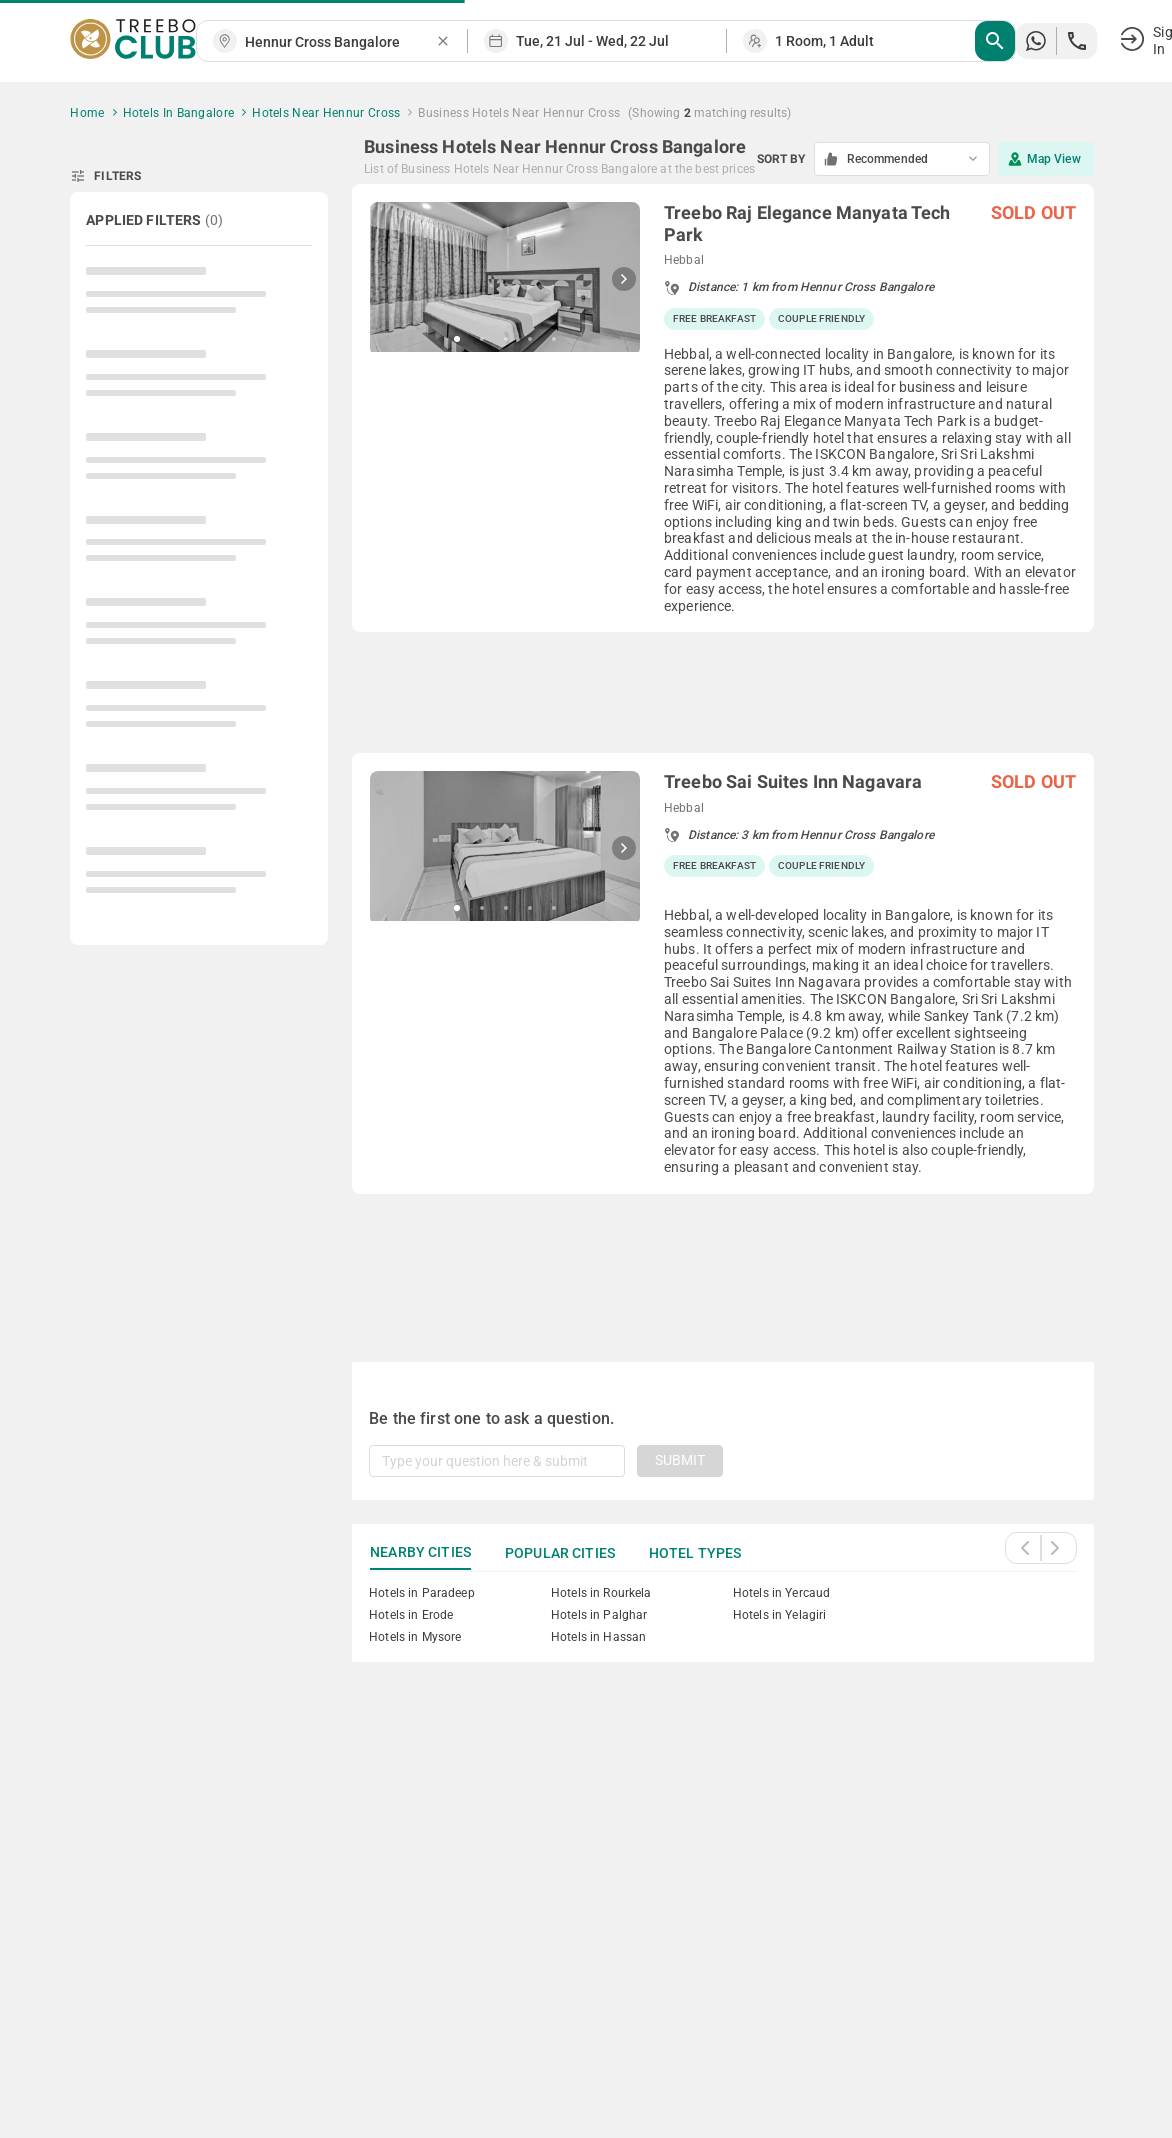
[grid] (723, 749)
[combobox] (340, 42)
